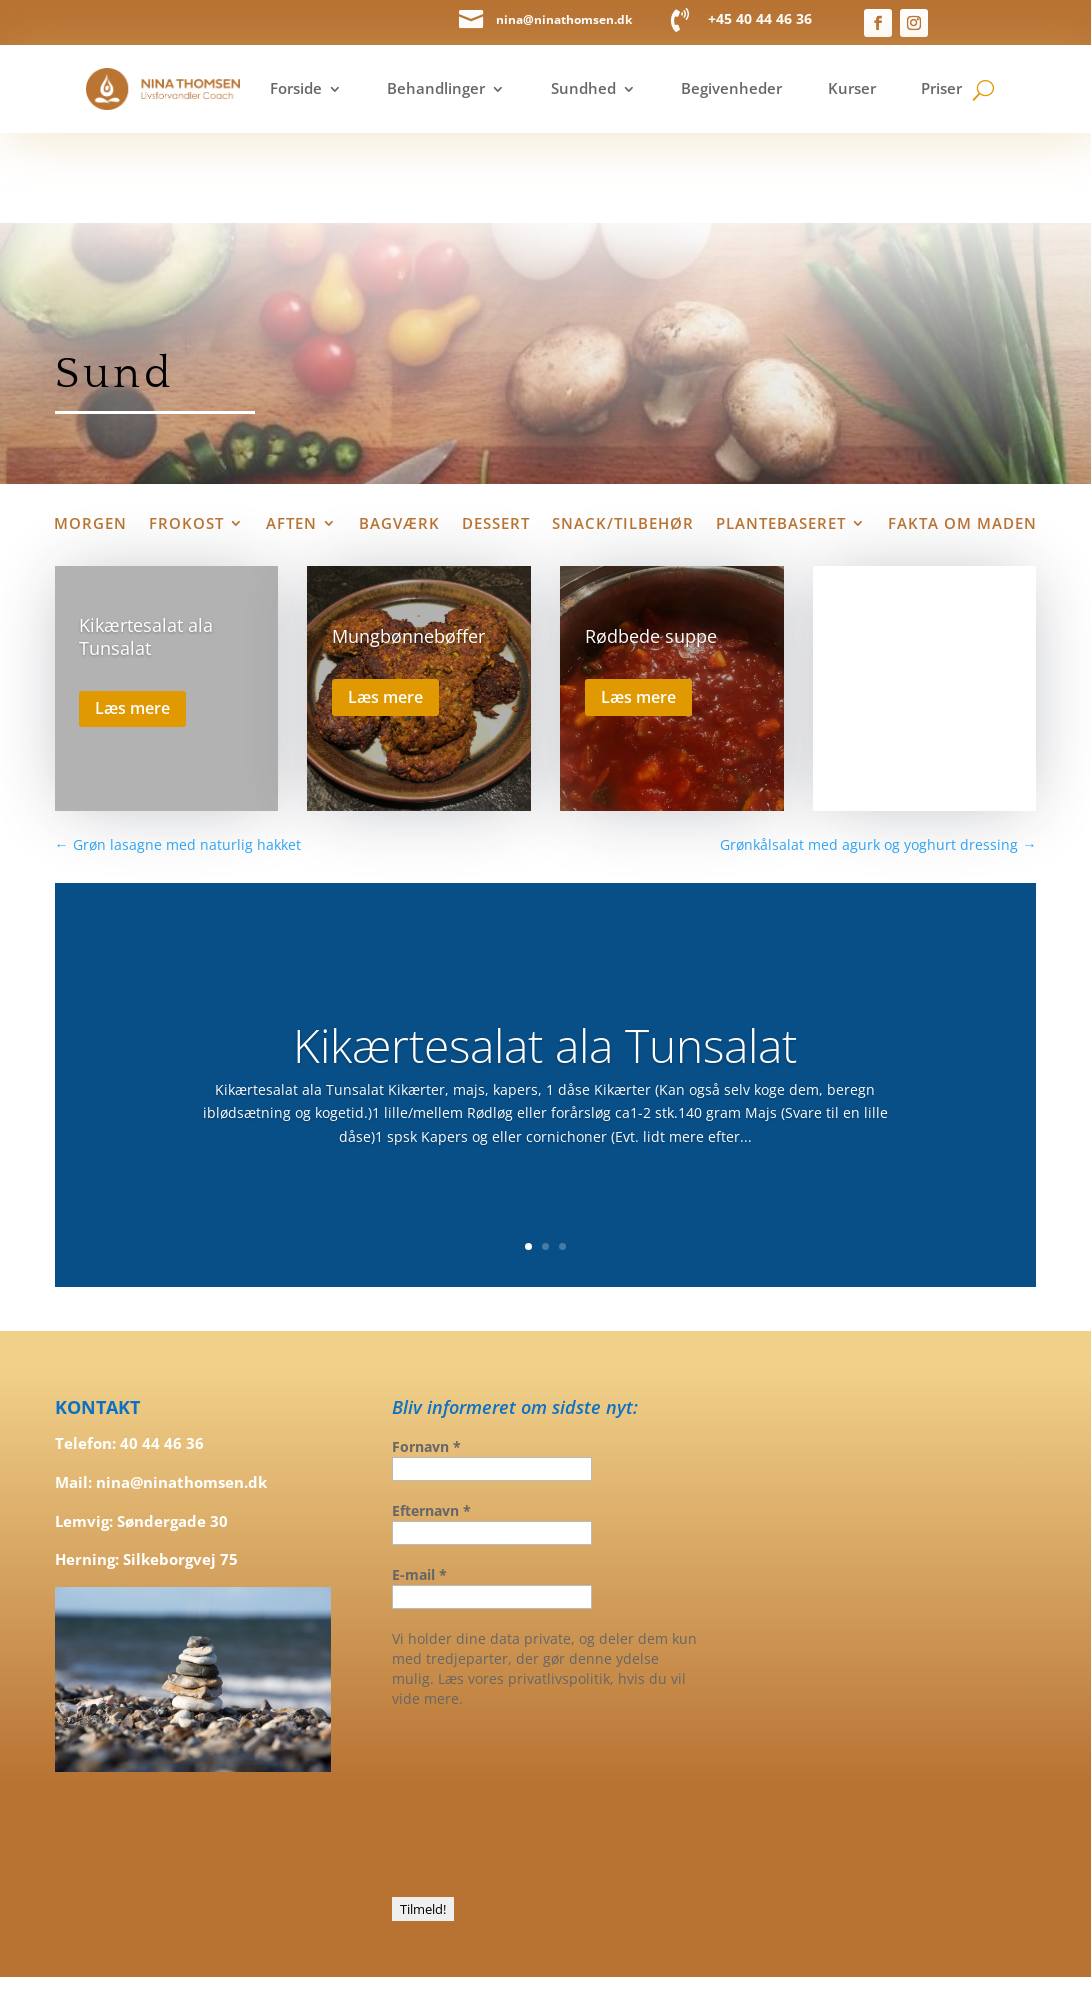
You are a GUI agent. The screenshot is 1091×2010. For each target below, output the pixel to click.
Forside (296, 88)
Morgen (90, 435)
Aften (291, 435)
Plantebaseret (781, 435)
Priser (941, 88)
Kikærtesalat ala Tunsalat (146, 546)
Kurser (852, 88)
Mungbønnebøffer (408, 547)
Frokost (186, 435)
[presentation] (474, 1711)
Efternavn (431, 1420)
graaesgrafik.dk (740, 1938)
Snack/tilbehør (623, 435)
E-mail (419, 1484)
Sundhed (583, 88)
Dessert (496, 435)
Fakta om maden (962, 435)
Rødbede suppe (651, 547)
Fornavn (426, 1356)
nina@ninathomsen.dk (564, 19)
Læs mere (132, 619)
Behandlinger (436, 88)
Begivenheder (731, 88)
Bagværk (399, 435)
